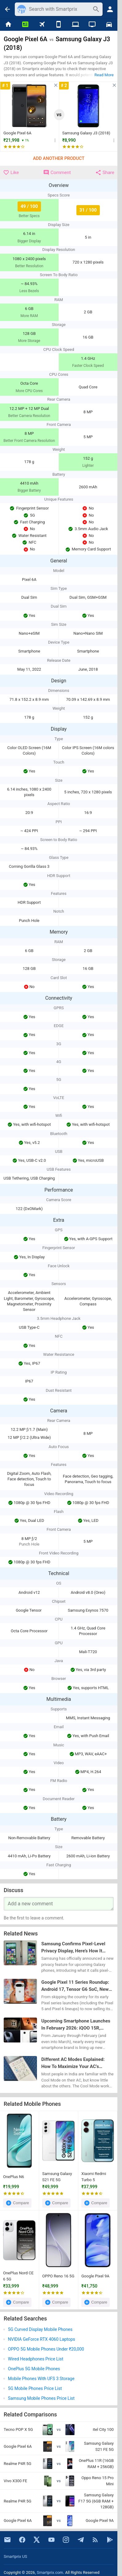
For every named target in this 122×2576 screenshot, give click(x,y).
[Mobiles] (58, 24)
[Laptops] (75, 24)
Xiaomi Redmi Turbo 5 (93, 2176)
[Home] (8, 24)
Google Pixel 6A (17, 133)
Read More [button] (104, 75)
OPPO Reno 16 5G (58, 2276)
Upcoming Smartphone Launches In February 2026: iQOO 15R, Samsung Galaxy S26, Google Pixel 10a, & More (77, 2024)
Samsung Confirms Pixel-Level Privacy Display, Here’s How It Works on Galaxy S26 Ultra (73, 1947)
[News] (25, 24)
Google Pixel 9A (95, 2276)
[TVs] (92, 24)
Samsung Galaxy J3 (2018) (86, 133)
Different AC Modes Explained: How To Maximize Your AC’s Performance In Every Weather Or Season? (76, 2063)
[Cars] (109, 24)
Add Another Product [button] (58, 158)
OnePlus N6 (13, 2176)
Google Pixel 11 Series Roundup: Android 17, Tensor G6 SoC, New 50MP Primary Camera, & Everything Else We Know (75, 1986)
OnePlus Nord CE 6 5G (18, 2276)
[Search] (59, 9)
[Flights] (42, 24)
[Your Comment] (59, 1904)
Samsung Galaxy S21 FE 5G (57, 2176)
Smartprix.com (50, 2572)
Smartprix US (15, 2556)
